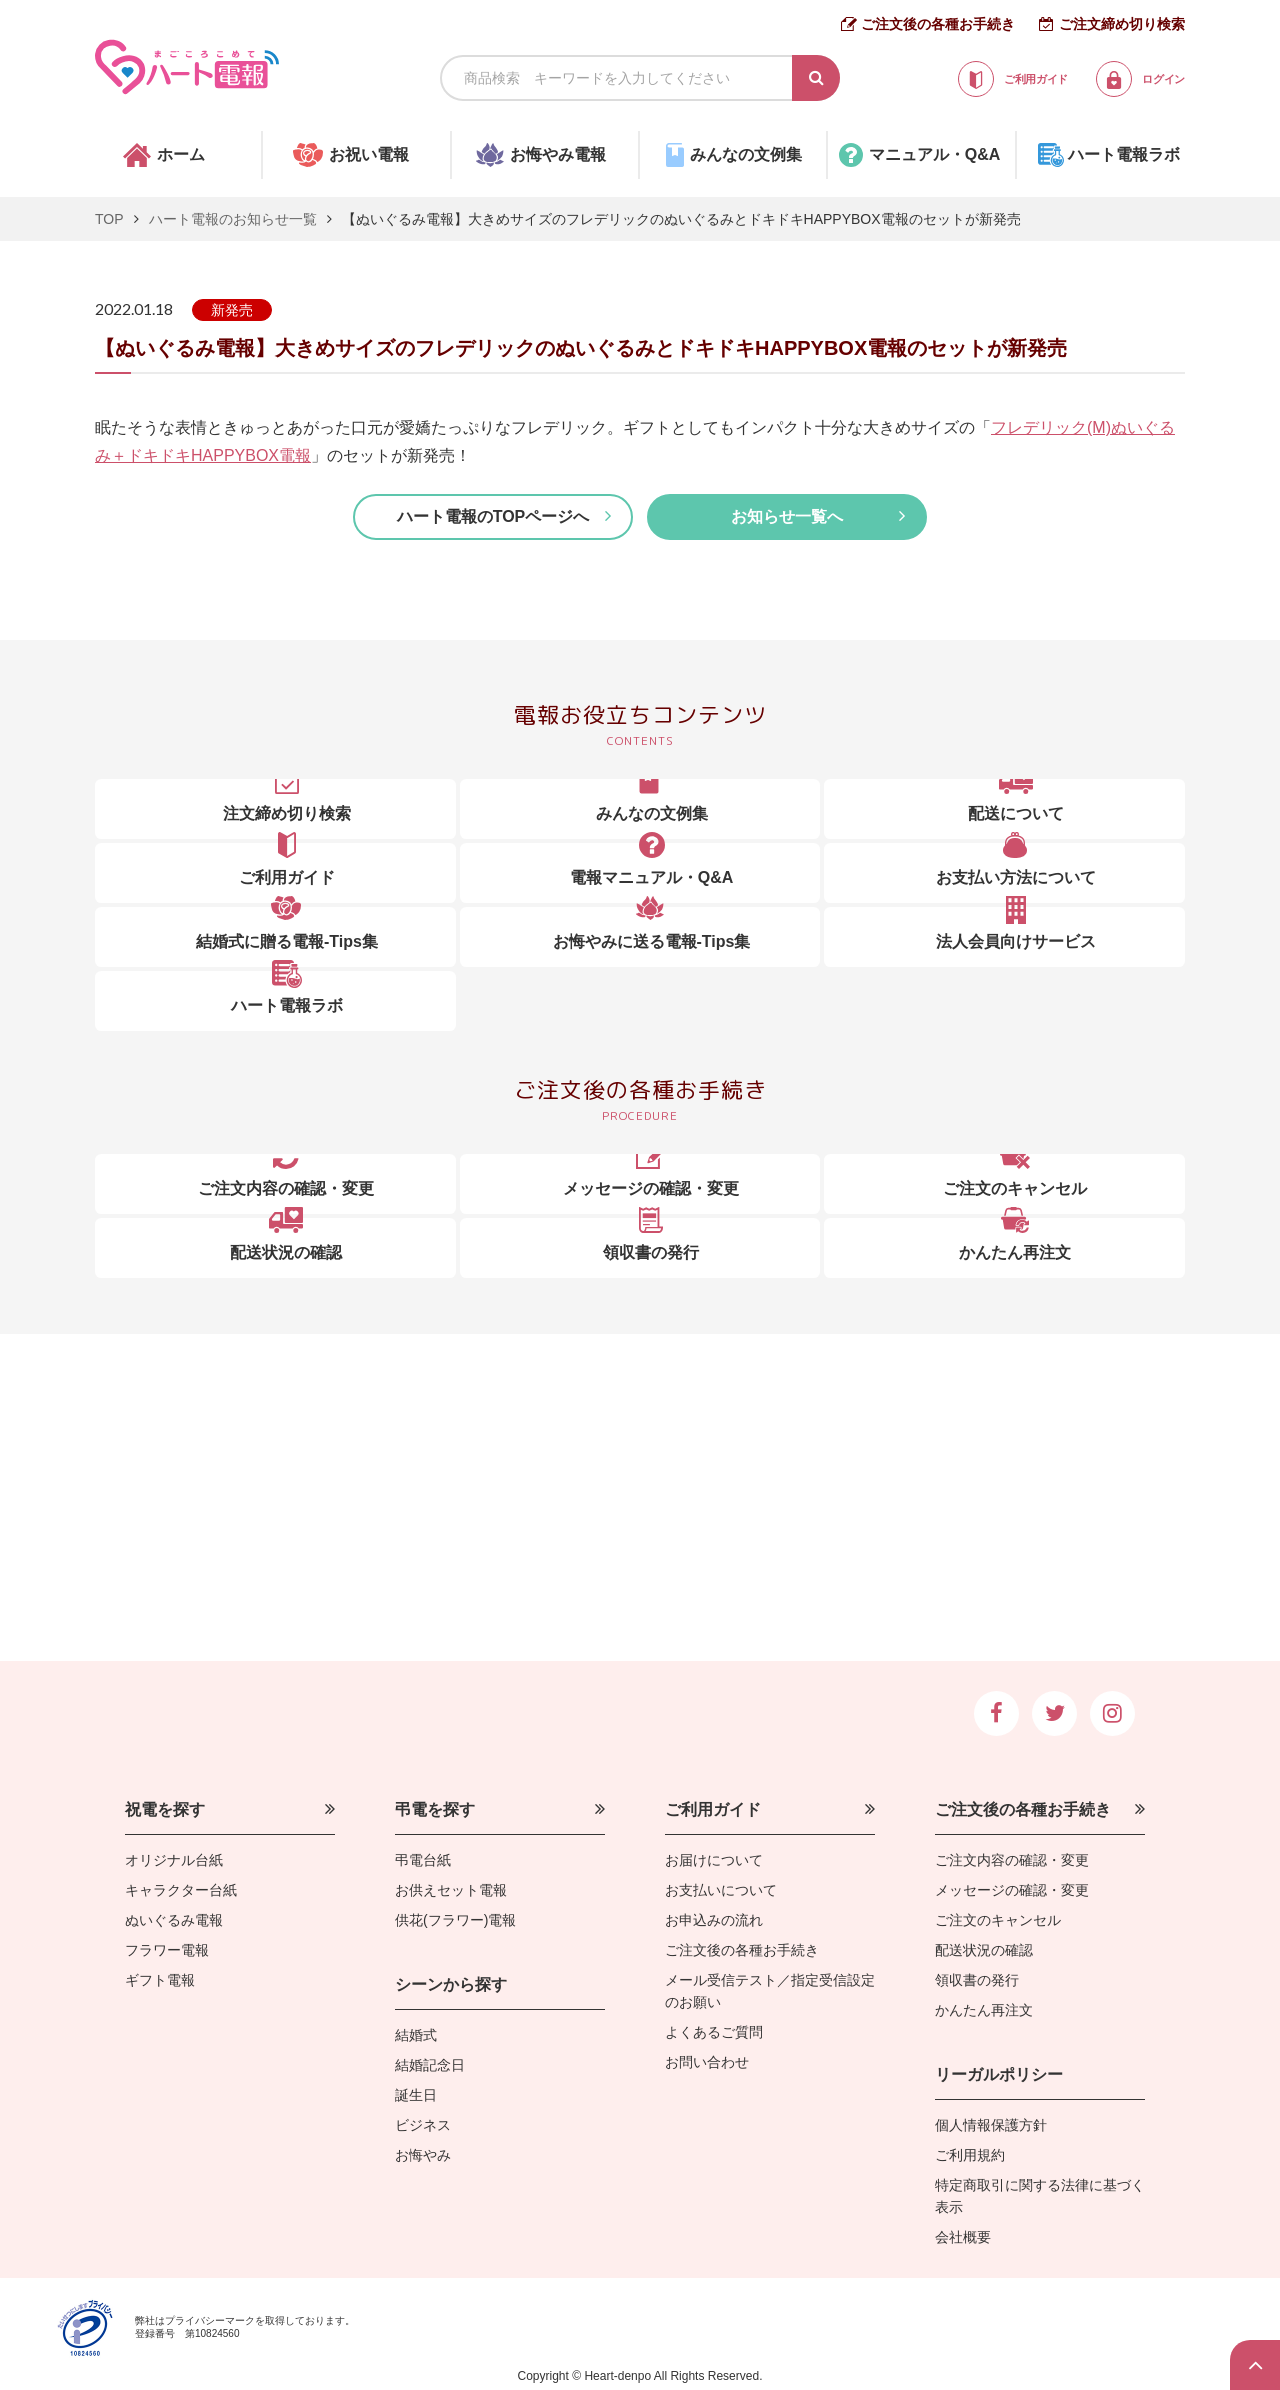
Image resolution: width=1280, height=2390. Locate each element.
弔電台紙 (423, 1860)
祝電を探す (165, 1809)
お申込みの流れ (714, 1920)
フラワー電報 (167, 1950)
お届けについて (714, 1860)
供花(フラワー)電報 (455, 1920)
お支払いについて (721, 1890)
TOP (109, 219)
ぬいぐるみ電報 (174, 1920)
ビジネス (423, 2125)
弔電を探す (435, 1809)
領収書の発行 (977, 1980)
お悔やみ (423, 2155)
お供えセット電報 (451, 1890)
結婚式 (416, 2035)
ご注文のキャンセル (998, 1920)
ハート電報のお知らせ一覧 (233, 219)
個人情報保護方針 (991, 2125)
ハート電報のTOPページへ (493, 516)
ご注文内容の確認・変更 (1012, 1860)
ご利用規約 (970, 2155)
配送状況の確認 (984, 1950)
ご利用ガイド (713, 1809)
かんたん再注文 (984, 2010)
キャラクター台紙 (181, 1890)
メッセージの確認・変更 (1012, 1890)
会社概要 (963, 2237)
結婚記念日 (430, 2065)
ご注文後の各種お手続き (938, 24)
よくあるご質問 (714, 2032)
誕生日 (416, 2095)
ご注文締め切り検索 (1122, 24)
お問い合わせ (707, 2062)
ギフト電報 (160, 1980)
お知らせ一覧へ (787, 516)
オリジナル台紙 (174, 1860)
